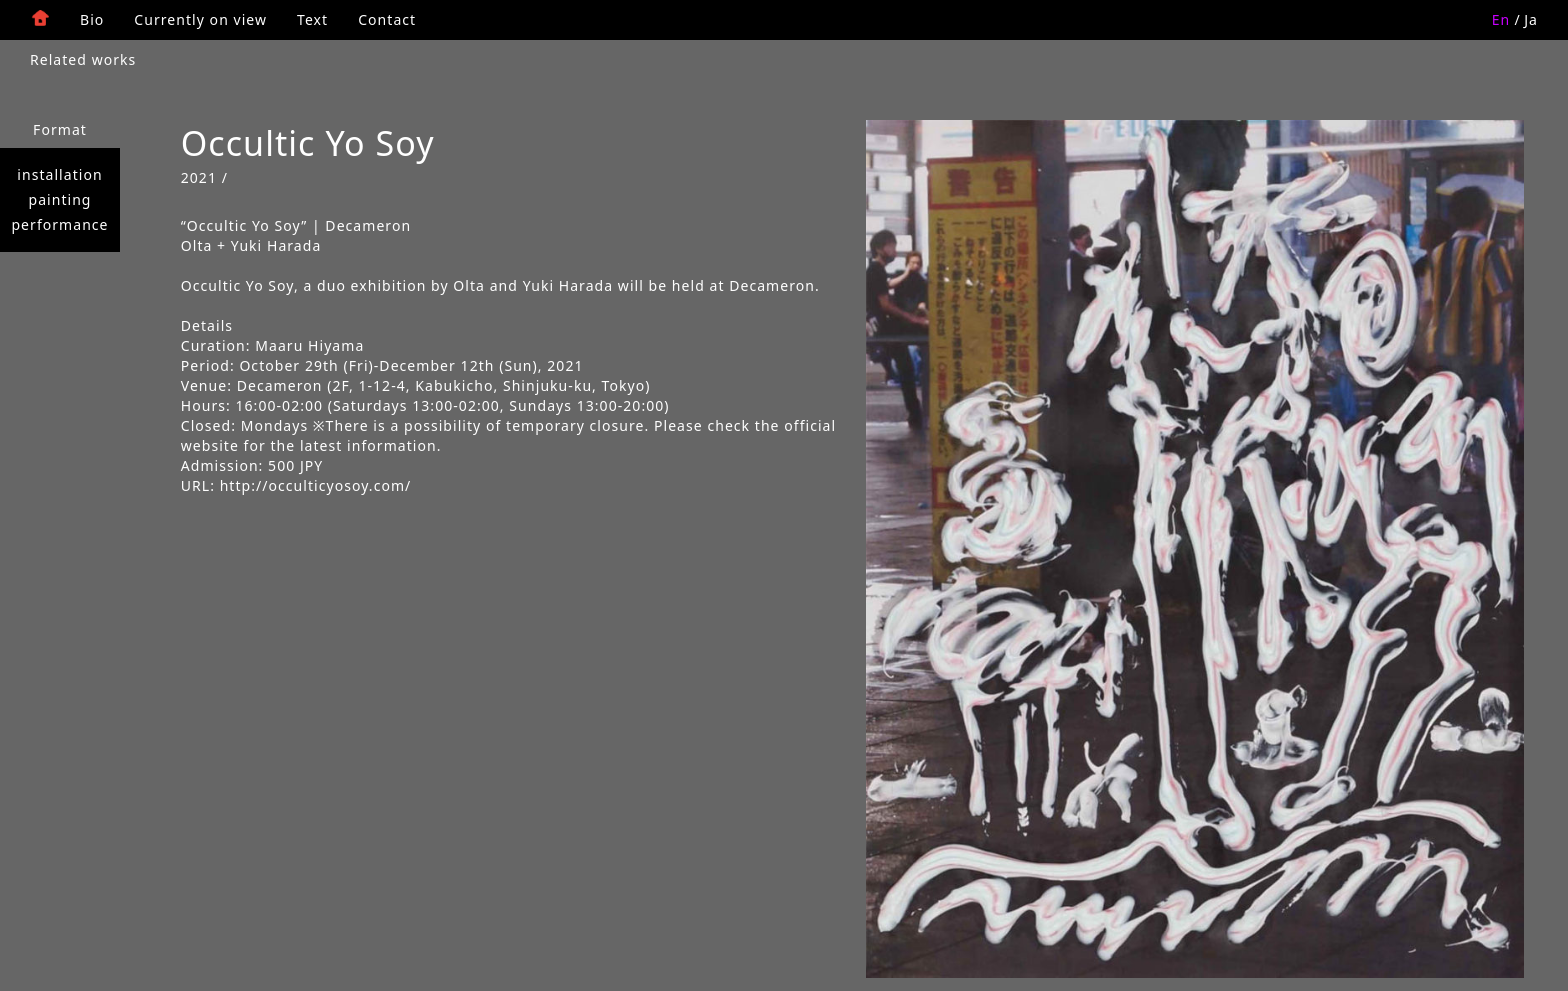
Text (312, 19)
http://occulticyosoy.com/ (316, 485)
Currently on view (200, 19)
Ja (1531, 19)
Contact (387, 19)
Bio (92, 19)
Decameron (280, 385)
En (1501, 19)
